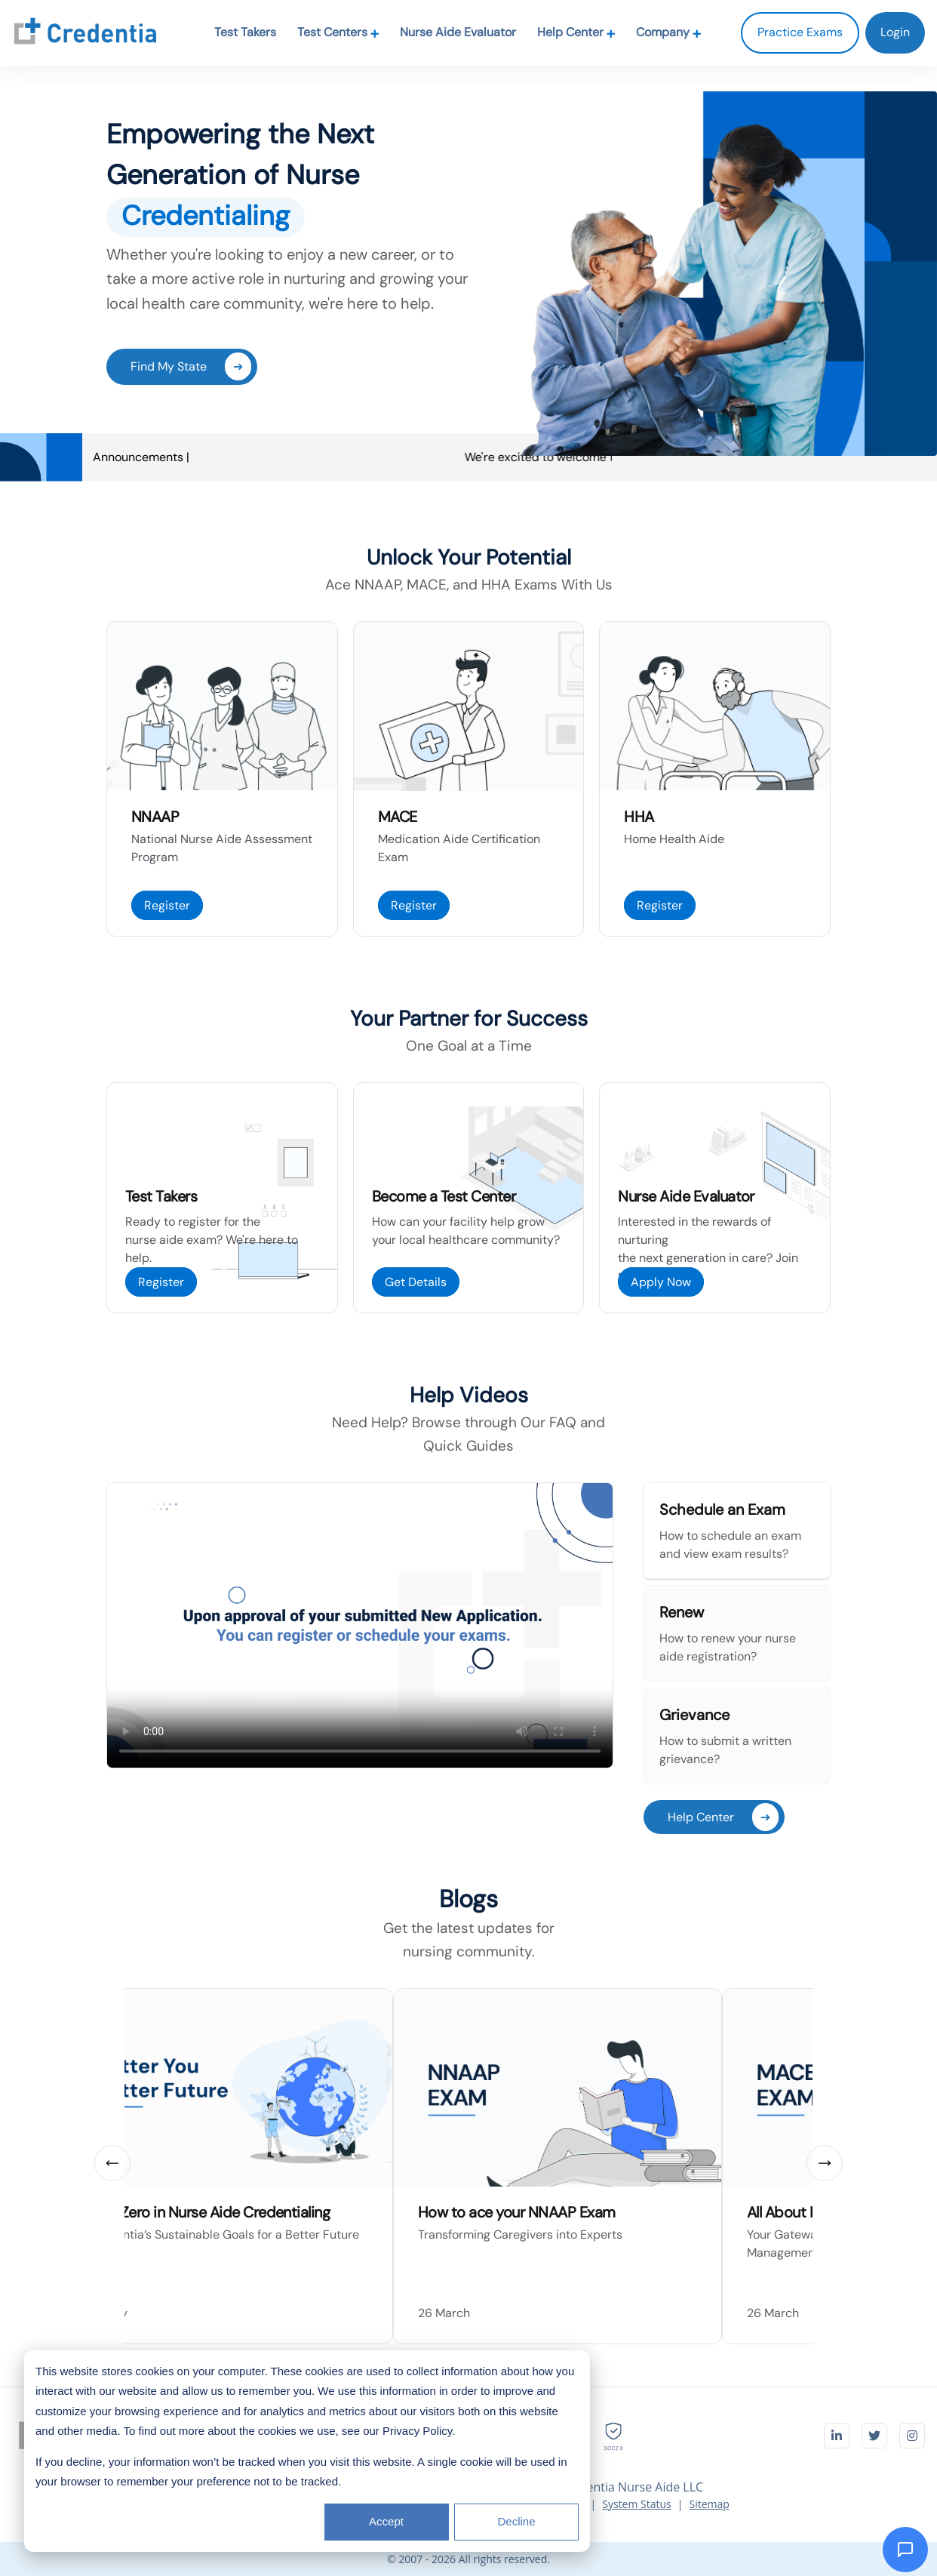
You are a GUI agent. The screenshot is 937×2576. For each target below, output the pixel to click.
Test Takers (245, 32)
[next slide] (824, 2163)
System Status (636, 2504)
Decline (516, 2521)
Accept (386, 2521)
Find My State (191, 366)
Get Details (416, 1282)
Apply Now (661, 1282)
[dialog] (307, 2451)
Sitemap (709, 2504)
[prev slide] (112, 2163)
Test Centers (338, 32)
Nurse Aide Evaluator (458, 32)
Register (167, 905)
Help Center (576, 32)
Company (669, 32)
